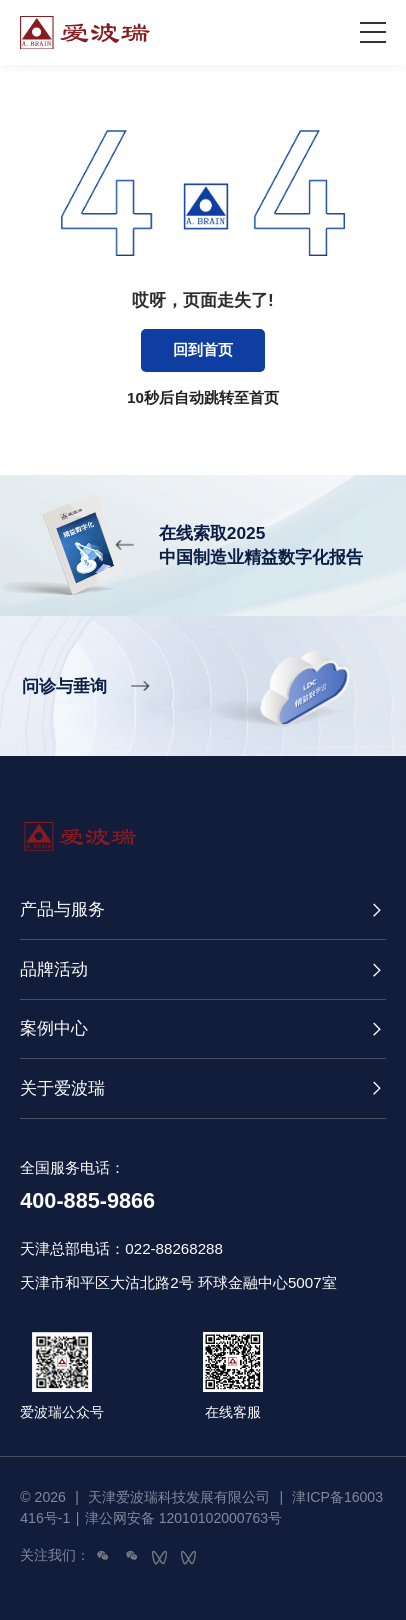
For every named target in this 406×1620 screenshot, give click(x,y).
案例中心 (54, 1028)
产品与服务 (62, 909)
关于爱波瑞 (62, 1088)
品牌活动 (54, 969)
